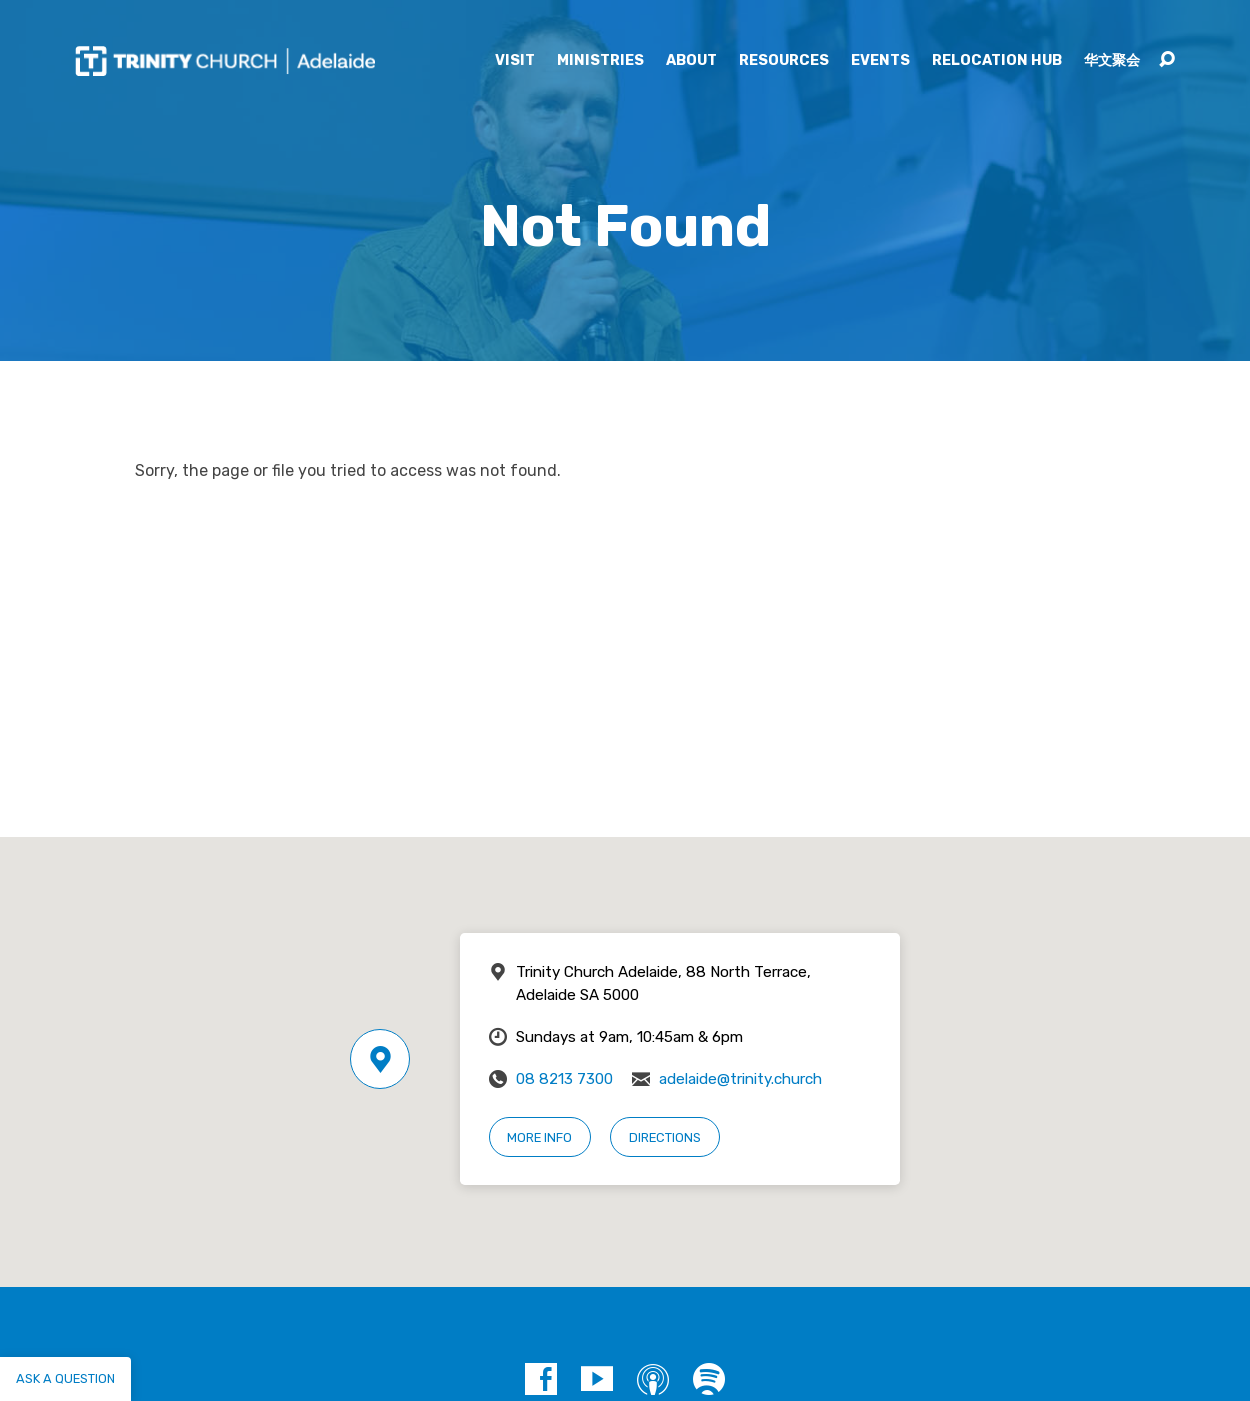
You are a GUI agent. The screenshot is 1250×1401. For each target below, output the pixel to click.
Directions (665, 1137)
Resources (784, 61)
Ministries (600, 61)
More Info (539, 1137)
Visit (515, 61)
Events (880, 61)
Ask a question (65, 1378)
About (691, 61)
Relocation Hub (997, 61)
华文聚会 (1112, 61)
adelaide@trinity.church (740, 1079)
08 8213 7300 (564, 1079)
